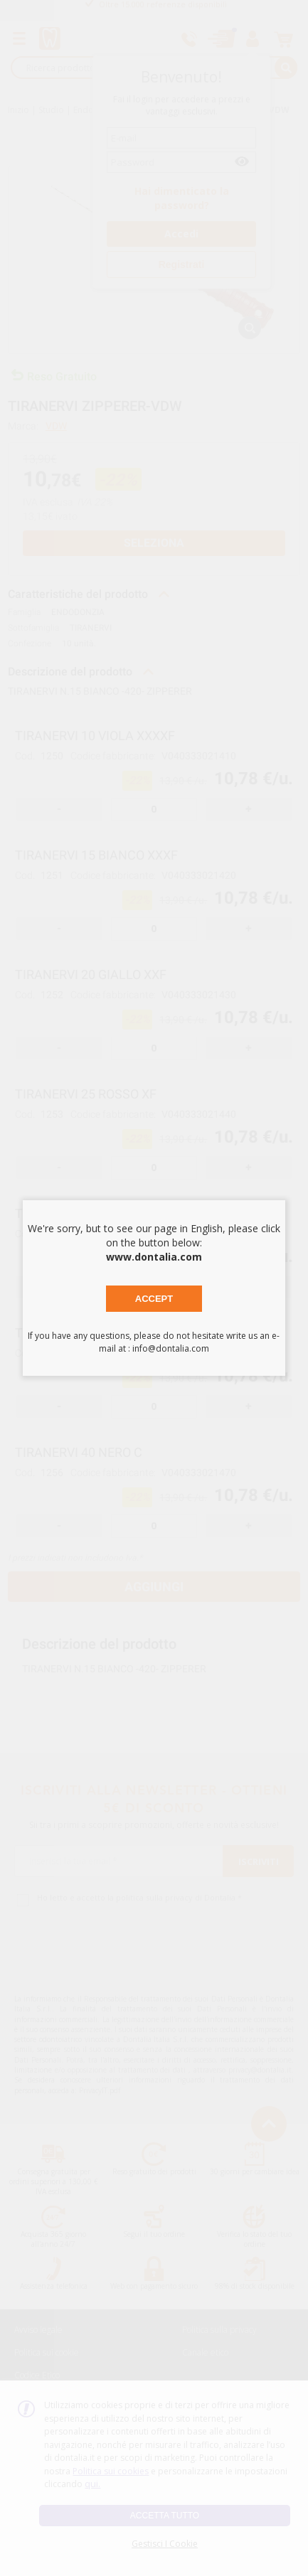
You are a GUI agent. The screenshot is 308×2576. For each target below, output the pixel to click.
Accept (154, 1298)
